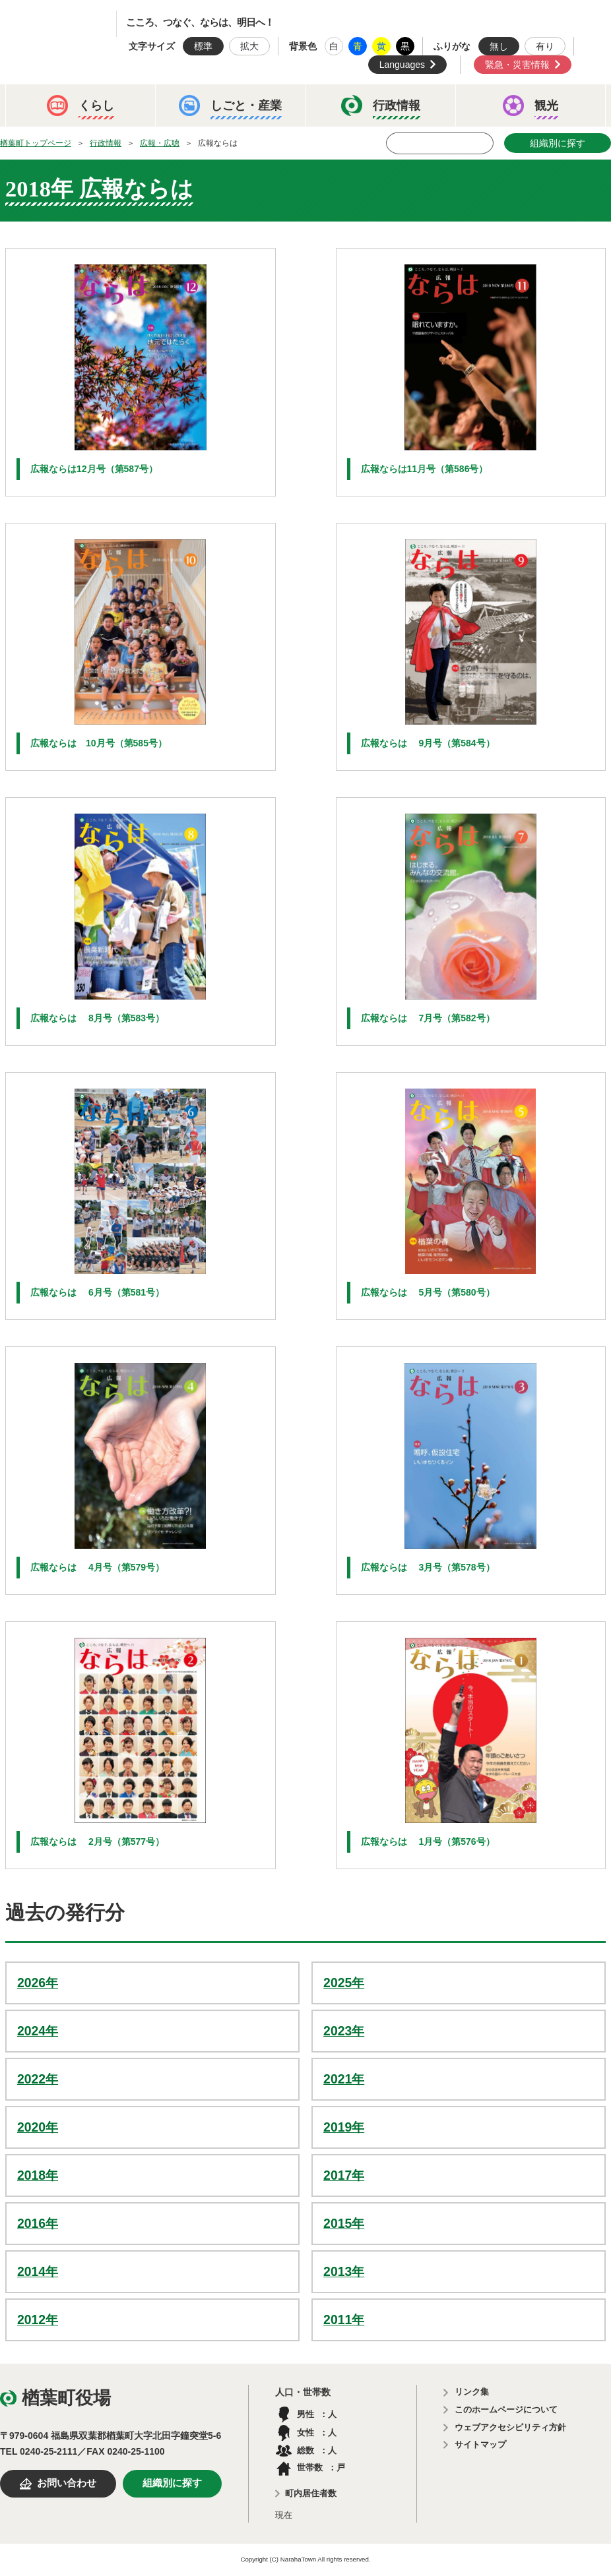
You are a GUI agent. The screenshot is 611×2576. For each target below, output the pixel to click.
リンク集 (472, 2392)
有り (545, 46)
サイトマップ (480, 2444)
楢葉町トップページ (35, 143)
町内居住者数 (311, 2493)
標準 (203, 46)
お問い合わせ (66, 2483)
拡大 (249, 46)
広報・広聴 (159, 143)
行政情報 (105, 143)
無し (499, 46)
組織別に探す (557, 143)
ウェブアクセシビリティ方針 (510, 2427)
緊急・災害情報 (517, 64)
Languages (402, 64)
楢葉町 (69, 24)
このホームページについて (506, 2409)
